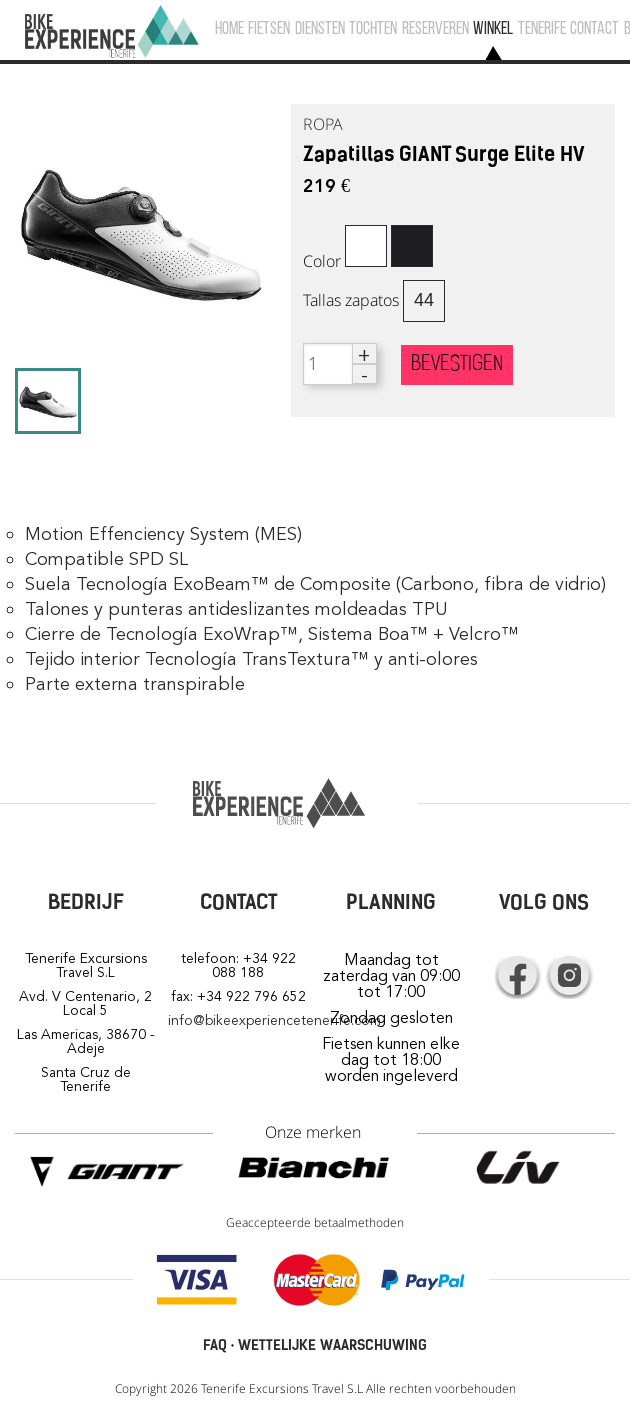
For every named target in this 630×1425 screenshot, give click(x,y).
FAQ (215, 1345)
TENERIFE (542, 29)
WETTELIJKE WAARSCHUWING (332, 1345)
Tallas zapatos (351, 300)
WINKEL (493, 29)
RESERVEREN (435, 29)
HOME (229, 29)
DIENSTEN (320, 29)
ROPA (323, 124)
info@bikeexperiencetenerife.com (274, 1020)
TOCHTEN (373, 29)
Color (322, 261)
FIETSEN (269, 29)
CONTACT (594, 29)
